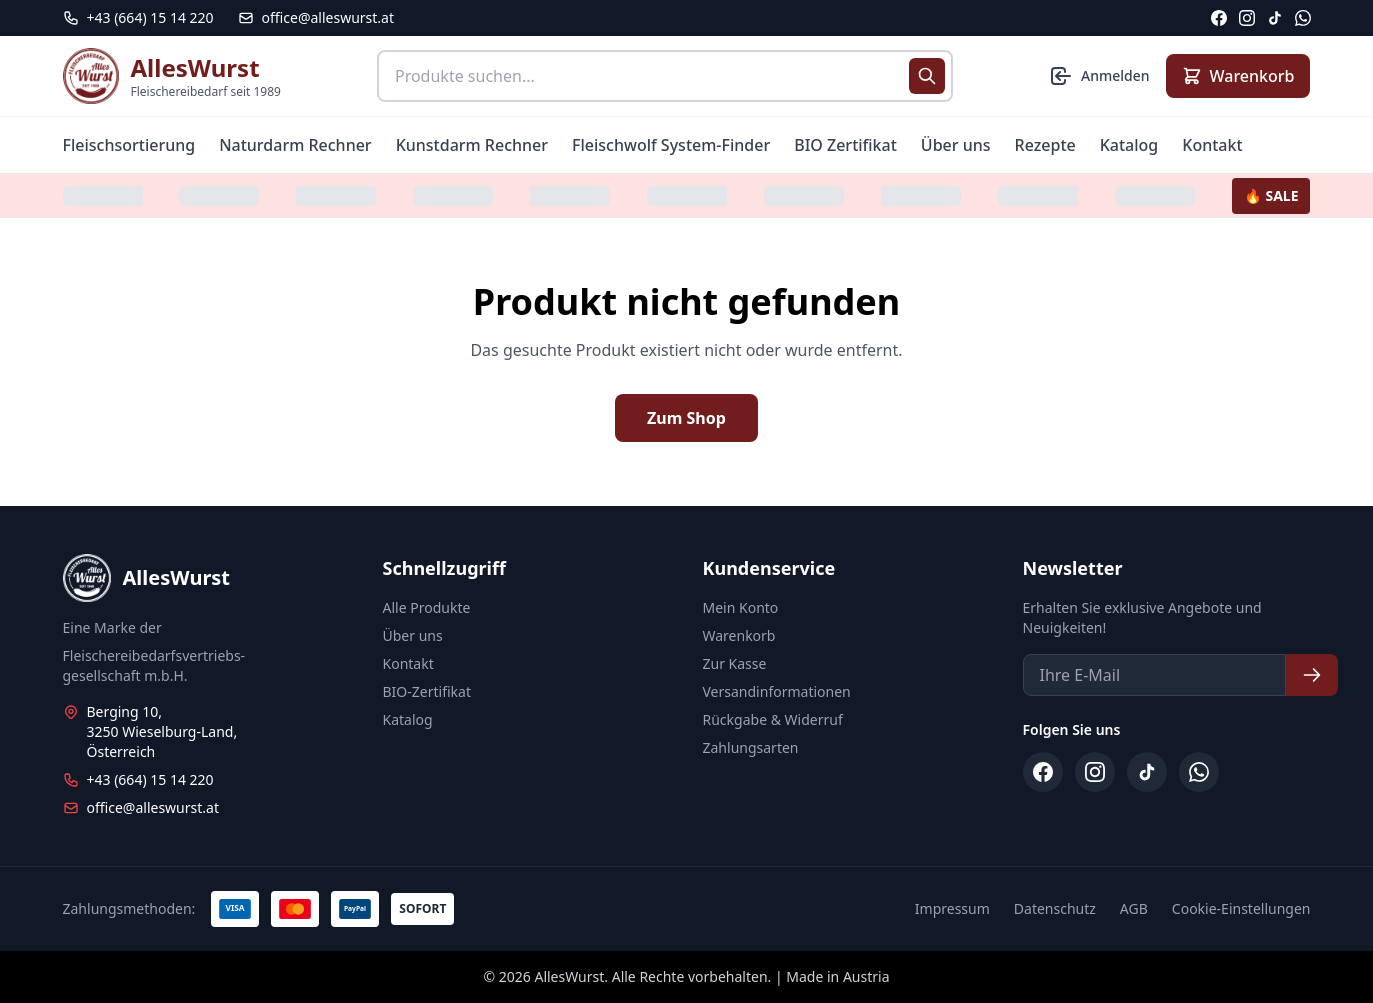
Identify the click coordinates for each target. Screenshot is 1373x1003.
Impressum (952, 908)
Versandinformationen (777, 691)
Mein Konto (741, 607)
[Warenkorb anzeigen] (1238, 76)
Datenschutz (1055, 908)
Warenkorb (739, 635)
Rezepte (1045, 145)
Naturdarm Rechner (295, 145)
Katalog (1129, 145)
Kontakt (1212, 145)
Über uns (956, 145)
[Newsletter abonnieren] (1312, 675)
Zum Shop (686, 418)
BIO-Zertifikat (427, 691)
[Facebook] (1219, 18)
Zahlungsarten (751, 747)
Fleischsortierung (129, 145)
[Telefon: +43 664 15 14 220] (138, 18)
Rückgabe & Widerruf (773, 719)
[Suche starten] (927, 76)
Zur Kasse (735, 663)
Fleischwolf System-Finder (671, 145)
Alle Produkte (427, 607)
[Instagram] (1247, 18)
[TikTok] (1275, 18)
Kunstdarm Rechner (472, 145)
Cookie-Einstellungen (1241, 908)
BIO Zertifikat (845, 145)
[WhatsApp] (1303, 18)
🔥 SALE (1271, 195)
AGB (1134, 908)
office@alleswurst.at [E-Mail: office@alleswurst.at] (316, 17)
